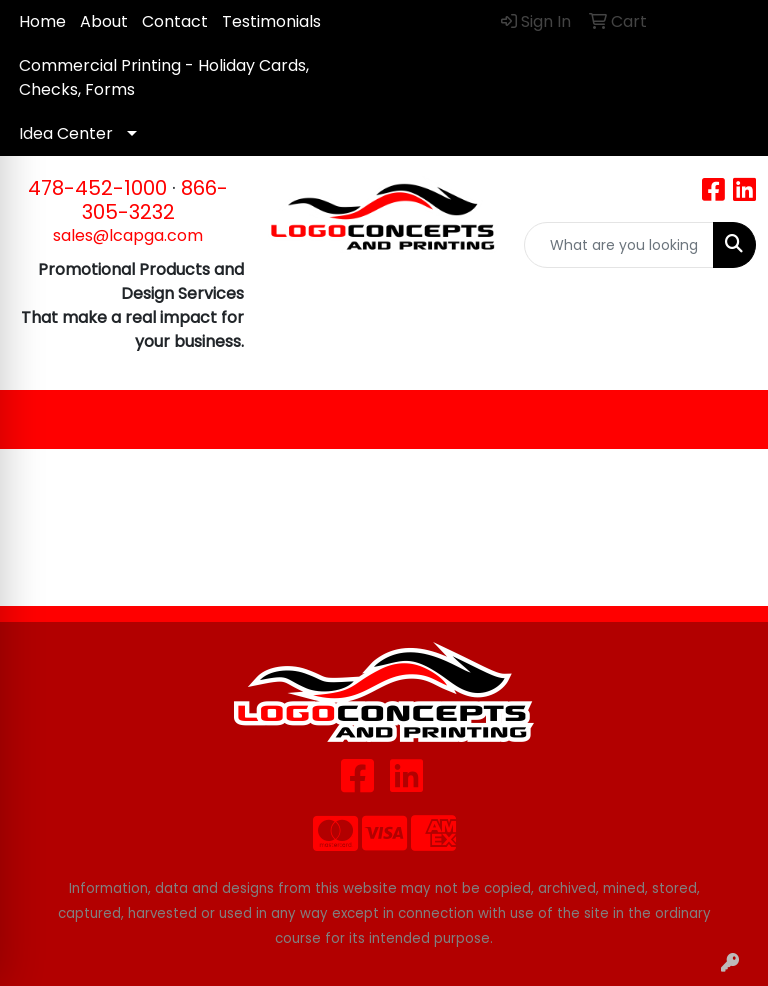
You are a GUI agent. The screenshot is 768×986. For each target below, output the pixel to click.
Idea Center (66, 133)
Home (42, 21)
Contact (175, 21)
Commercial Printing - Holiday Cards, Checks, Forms (164, 77)
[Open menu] (728, 420)
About (104, 21)
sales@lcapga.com (128, 235)
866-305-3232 (155, 200)
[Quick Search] (619, 245)
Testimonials (271, 21)
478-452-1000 (97, 188)
